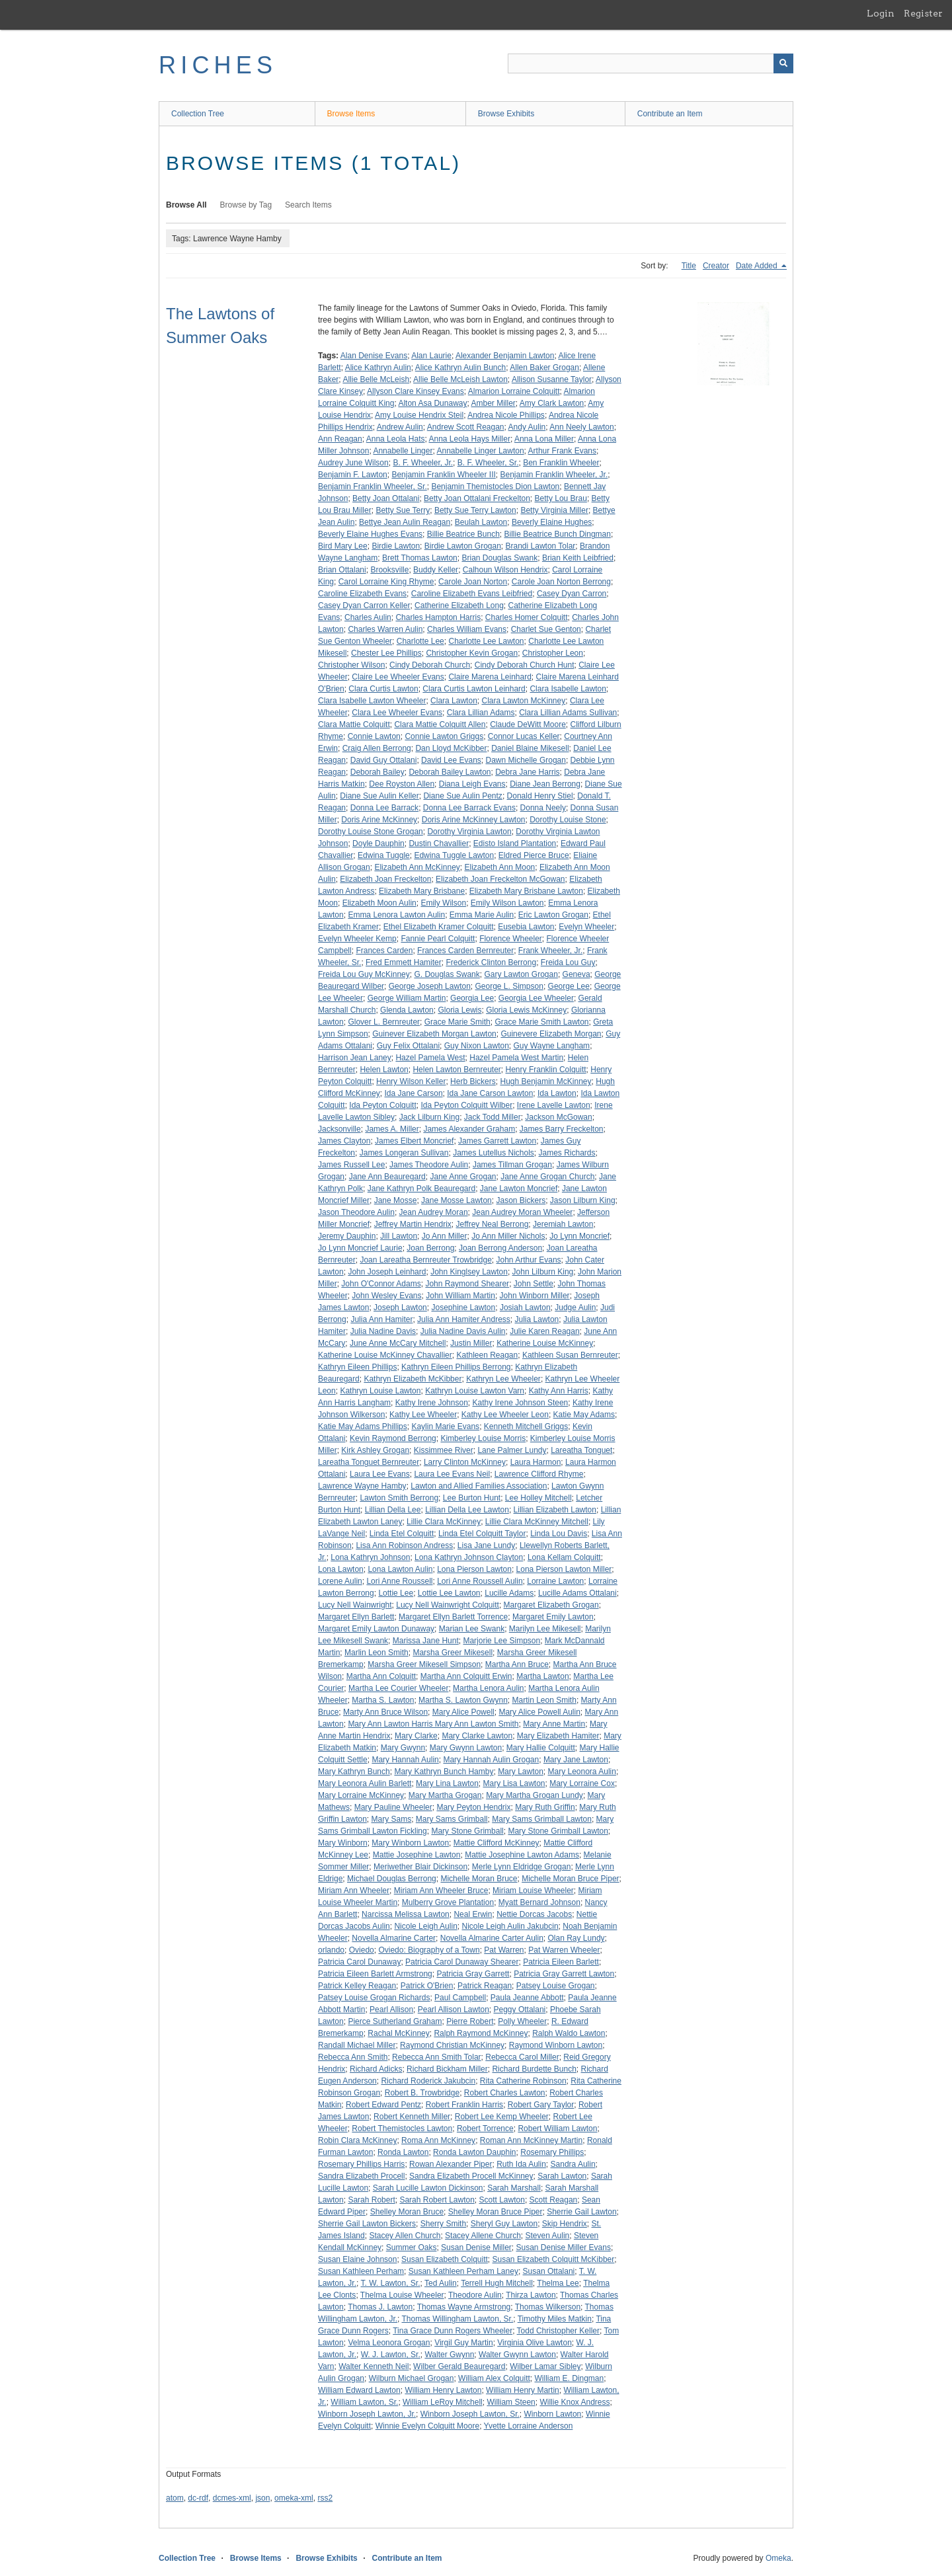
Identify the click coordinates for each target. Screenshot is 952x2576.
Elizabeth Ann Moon (499, 867)
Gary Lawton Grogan (520, 974)
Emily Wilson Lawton (507, 903)
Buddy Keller (435, 569)
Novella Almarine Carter (394, 1938)
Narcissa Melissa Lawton (406, 1914)
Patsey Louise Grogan (555, 1985)
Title (689, 265)
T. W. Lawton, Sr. (390, 2283)
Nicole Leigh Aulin (425, 1926)
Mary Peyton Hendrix (473, 1807)
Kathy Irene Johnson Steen (520, 1402)
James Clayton (344, 1141)
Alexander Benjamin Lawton (505, 355)
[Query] (650, 63)
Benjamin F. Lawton (352, 474)
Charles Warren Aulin (385, 629)
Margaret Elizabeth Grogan (551, 1605)
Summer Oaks (411, 2247)
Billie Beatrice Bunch (463, 534)
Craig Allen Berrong (376, 748)
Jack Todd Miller (492, 1117)
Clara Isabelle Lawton (568, 688)
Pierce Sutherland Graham (395, 2021)
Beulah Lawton (481, 522)
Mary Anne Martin (554, 1724)
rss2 (325, 2498)
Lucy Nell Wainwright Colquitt (447, 1605)
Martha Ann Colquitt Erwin (466, 1676)
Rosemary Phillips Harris (361, 2164)
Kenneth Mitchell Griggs (526, 1426)
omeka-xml (293, 2498)
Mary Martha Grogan (445, 1795)
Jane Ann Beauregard (387, 1176)
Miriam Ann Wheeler (353, 1890)
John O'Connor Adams (380, 1283)
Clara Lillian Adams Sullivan (568, 712)
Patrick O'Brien (427, 1985)
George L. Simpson (509, 986)
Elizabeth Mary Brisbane (422, 891)
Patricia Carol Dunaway (359, 1962)
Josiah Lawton (525, 1307)
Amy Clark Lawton (552, 403)
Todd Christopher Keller (558, 2330)
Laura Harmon (535, 1462)
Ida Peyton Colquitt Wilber (466, 1105)
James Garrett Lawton (497, 1141)
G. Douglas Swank (446, 974)
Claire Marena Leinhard (489, 677)
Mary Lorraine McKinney (361, 1795)
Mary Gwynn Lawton (466, 1747)
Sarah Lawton (561, 2176)
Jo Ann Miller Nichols (508, 1236)
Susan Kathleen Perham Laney (463, 2271)
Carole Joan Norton (472, 581)
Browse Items (351, 113)
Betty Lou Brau (561, 498)
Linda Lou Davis (558, 1533)
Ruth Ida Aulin (521, 2164)
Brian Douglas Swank (499, 558)
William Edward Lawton (359, 2390)
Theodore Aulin (475, 2295)
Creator (716, 265)
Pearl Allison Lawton (453, 2009)
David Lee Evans (451, 760)
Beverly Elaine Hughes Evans (370, 534)
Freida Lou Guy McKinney (364, 974)
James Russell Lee (351, 1164)
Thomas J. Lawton (380, 2307)
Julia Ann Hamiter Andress (463, 1319)
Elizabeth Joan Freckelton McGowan (500, 879)
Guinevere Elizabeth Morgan (550, 1033)
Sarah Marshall (514, 2188)
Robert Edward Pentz (383, 2104)
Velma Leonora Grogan (389, 2342)
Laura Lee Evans (380, 1474)
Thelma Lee (557, 2283)
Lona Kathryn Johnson (370, 1557)
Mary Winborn (343, 1843)
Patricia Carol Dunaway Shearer (461, 1962)
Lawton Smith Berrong (399, 1498)
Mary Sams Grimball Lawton (542, 1819)
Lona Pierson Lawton (474, 1569)
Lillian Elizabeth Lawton (555, 1509)
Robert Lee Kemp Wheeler (502, 2116)
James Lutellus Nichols (493, 1152)
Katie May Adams (584, 1414)
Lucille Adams (509, 1593)
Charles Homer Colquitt (526, 617)
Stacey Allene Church (483, 2235)
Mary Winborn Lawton (410, 1843)
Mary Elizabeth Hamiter (558, 1735)
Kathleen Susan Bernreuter (570, 1355)
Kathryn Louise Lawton (380, 1390)
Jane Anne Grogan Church (547, 1176)
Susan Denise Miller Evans (563, 2247)
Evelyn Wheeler (586, 926)
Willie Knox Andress (574, 2402)
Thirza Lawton (530, 2295)
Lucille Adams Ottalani (577, 1593)
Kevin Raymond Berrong (393, 1438)
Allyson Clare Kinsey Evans (415, 391)
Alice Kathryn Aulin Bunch (460, 367)
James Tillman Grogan (512, 1164)
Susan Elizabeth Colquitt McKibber (554, 2259)
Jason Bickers (520, 1200)
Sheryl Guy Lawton (504, 2223)
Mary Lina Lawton (447, 1783)
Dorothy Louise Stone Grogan (370, 831)
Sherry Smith (443, 2223)
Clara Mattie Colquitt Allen (439, 724)
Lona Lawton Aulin (400, 1569)
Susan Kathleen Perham (361, 2271)
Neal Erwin (473, 1914)
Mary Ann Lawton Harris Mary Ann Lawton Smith (433, 1724)
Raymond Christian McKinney (452, 2045)
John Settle (533, 1283)
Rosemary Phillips (552, 2152)
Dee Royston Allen (401, 784)
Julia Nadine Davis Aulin (463, 1331)
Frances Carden (384, 950)
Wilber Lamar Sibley (545, 2366)
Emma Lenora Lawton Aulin (396, 914)
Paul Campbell (460, 1997)
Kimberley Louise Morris (483, 1438)
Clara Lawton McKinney (523, 700)
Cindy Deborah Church (429, 665)
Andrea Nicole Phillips (506, 415)
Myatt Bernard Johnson (539, 1902)
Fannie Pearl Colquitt (438, 938)
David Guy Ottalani (383, 760)
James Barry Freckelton (562, 1129)
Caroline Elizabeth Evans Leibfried (471, 593)
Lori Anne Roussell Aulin (479, 1581)
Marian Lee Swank (471, 1628)
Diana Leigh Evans (472, 784)
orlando (331, 1950)
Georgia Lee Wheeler (536, 998)
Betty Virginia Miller (554, 510)
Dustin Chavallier (439, 843)
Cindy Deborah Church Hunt (525, 665)
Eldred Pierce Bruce (533, 855)
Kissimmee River (443, 1450)
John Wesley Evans (386, 1295)
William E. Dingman (569, 2378)
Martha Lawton (542, 1676)
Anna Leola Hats (395, 439)
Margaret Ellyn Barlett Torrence (453, 1616)
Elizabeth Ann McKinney (416, 867)
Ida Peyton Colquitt (382, 1105)
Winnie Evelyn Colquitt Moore (427, 2426)
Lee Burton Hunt (471, 1498)
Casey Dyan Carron (571, 593)
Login (880, 13)
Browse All (186, 205)
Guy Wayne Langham (552, 1045)
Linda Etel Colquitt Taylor (482, 1533)
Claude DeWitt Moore (528, 724)
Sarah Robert (371, 2200)
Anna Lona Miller (544, 439)
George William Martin (407, 998)
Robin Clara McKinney (357, 2140)
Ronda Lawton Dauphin (474, 2152)
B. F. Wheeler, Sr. (488, 462)
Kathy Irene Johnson (431, 1402)
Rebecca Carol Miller (522, 2057)
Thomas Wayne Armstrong (464, 2307)
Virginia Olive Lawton (534, 2342)
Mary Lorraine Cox (582, 1783)
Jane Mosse (395, 1200)
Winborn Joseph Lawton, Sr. (470, 2414)
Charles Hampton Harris (438, 617)
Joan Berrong (430, 1248)
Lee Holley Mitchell (538, 1498)
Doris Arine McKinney (379, 819)
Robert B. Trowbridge (422, 2092)
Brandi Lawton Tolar (541, 546)
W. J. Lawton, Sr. (390, 2354)
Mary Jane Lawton (575, 1759)
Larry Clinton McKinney (465, 1462)
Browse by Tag (246, 205)
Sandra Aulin (573, 2164)
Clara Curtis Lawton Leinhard (473, 688)
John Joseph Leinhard (387, 1271)
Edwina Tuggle (384, 855)
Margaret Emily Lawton (553, 1616)
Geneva (576, 974)
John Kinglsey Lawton (469, 1271)
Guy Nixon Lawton (476, 1045)
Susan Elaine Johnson (357, 2259)
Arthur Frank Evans (562, 450)
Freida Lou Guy (568, 962)
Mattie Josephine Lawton (417, 1854)
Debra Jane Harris (527, 772)
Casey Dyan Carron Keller (364, 605)
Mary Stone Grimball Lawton (558, 1831)
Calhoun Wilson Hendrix (505, 569)
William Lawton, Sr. (364, 2402)
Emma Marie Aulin (482, 914)
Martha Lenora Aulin (488, 1688)
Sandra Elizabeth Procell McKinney (471, 2176)
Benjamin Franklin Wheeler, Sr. (372, 486)
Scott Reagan (554, 2200)
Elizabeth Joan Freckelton (385, 879)
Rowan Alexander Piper (450, 2164)
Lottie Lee (395, 1593)
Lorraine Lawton (555, 1581)
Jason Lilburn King (582, 1200)
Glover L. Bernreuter (384, 1022)
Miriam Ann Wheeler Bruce (441, 1890)
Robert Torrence (485, 2128)
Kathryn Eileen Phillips (357, 1367)
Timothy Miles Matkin (555, 2318)
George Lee (569, 986)
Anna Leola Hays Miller (469, 439)
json (262, 2498)
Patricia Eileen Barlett (561, 1962)
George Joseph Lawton (430, 986)
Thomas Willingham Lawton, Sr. (458, 2318)
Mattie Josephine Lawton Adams (522, 1854)
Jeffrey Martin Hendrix (413, 1224)
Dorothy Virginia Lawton (469, 831)
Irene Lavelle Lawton (553, 1105)
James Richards (567, 1152)
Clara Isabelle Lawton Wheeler (372, 700)
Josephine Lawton (463, 1307)
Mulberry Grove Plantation (448, 1902)
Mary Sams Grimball (452, 1819)
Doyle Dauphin (378, 843)
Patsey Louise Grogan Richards (374, 1997)
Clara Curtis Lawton (383, 688)
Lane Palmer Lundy (511, 1450)
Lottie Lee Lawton (449, 1593)
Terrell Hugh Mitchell (497, 2283)
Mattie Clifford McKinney (496, 1843)
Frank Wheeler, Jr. (550, 950)
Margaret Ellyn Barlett (356, 1616)
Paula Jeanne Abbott (527, 1997)
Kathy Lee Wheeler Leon (505, 1414)
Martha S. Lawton (383, 1700)
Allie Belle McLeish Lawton (460, 379)
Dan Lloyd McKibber (451, 748)
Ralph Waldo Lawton (568, 2033)
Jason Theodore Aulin (356, 1212)
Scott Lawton (502, 2200)
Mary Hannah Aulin (405, 1759)
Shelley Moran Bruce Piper (495, 2211)
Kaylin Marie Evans (445, 1426)
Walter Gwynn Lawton (517, 2354)
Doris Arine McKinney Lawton (474, 819)
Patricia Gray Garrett (472, 1973)
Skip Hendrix (564, 2223)
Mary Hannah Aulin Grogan (491, 1759)
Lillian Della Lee (393, 1509)
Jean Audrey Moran (433, 1212)
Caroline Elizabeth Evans (362, 593)
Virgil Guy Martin (463, 2342)
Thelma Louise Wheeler (402, 2295)
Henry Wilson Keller (411, 1081)
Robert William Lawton (557, 2128)
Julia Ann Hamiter (381, 1319)
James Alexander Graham (469, 1129)
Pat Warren (504, 1950)
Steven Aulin (548, 2235)
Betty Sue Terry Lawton (475, 510)
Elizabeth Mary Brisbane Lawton (526, 891)
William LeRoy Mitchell (443, 2402)
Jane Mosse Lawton (456, 1200)
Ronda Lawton (402, 2152)
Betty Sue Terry (403, 510)
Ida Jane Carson (414, 1093)
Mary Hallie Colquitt (540, 1747)
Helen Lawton (384, 1069)
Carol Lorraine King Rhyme (386, 581)
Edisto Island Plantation (514, 843)
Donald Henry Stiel (540, 795)
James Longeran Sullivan (404, 1152)
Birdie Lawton (396, 546)
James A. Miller (391, 1129)
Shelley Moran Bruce (407, 2211)
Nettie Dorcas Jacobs (534, 1914)
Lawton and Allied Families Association (479, 1486)
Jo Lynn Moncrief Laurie (360, 1248)
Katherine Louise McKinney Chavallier (385, 1355)
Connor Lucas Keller (524, 736)
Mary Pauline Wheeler (393, 1807)
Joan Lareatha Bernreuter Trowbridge (425, 1260)
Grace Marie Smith (457, 1022)
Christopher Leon (552, 653)
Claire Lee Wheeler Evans (398, 677)
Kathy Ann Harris (558, 1390)
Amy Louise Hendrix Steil (419, 415)
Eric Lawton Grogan (553, 914)
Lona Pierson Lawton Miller (564, 1569)
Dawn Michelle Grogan (526, 760)
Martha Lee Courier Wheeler (398, 1688)
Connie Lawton (374, 736)
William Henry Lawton (443, 2390)
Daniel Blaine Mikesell (530, 748)
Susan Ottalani (549, 2271)
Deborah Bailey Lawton (450, 772)
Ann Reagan (340, 439)
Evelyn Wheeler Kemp (357, 938)
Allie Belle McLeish (375, 379)
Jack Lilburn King (429, 1117)
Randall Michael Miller (356, 2045)
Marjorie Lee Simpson (501, 1640)
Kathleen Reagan (487, 1355)
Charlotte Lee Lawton (486, 641)
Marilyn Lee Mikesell (545, 1628)
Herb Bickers (473, 1081)
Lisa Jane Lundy (486, 1545)
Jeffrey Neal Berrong (492, 1224)
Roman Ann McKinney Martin (531, 2140)
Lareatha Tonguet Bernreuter (368, 1462)
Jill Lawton (398, 1236)
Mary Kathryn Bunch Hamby (443, 1771)
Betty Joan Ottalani (385, 498)
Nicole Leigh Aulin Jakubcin (509, 1926)
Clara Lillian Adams (481, 712)
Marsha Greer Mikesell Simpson (424, 1664)
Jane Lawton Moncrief (518, 1188)
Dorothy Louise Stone (568, 819)
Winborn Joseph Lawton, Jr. (367, 2414)
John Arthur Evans (528, 1260)
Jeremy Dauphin (347, 1236)
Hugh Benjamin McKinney (545, 1081)
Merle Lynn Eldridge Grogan (521, 1866)
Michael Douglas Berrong (391, 1878)
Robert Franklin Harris (464, 2104)
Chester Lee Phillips (386, 653)
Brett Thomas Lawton (419, 558)
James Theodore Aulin (428, 1164)
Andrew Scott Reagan (465, 427)
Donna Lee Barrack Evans (469, 807)
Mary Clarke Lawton (477, 1735)
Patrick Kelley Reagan (357, 1985)
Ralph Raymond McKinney (481, 2033)
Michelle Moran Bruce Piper (570, 1878)
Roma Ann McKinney (438, 2140)
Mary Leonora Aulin (582, 1771)
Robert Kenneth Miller (412, 2116)
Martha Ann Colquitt (381, 1676)
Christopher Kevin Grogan (472, 653)
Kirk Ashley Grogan (375, 1450)
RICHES (218, 65)
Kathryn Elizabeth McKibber (412, 1379)
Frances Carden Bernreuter (465, 950)
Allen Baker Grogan (544, 367)
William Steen (511, 2402)
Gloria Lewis (459, 1010)
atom (175, 2498)
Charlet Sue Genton (546, 629)
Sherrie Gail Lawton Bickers (367, 2223)
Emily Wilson (443, 903)
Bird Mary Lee (343, 546)
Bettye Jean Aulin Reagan (404, 522)
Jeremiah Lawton (563, 1224)
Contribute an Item (670, 113)
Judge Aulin (575, 1307)
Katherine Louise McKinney (544, 1343)
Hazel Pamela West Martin (516, 1057)
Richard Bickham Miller (447, 2069)
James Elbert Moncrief (414, 1141)
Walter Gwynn (449, 2354)
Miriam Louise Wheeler (533, 1890)
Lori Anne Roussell (399, 1581)
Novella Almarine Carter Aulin (491, 1938)
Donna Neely (543, 807)
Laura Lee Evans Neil (452, 1474)
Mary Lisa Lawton (514, 1783)
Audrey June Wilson (353, 462)
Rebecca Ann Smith (352, 2057)
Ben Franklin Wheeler (561, 462)
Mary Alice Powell (463, 1712)
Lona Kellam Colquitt (564, 1557)
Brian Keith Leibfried (578, 558)
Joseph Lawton (400, 1307)
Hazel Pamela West (430, 1057)
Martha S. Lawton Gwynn (463, 1700)
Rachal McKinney (398, 2033)
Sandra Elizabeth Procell (361, 2176)
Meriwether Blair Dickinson (420, 1866)
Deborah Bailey (377, 772)
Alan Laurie (431, 355)
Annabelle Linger (402, 450)
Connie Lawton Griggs (444, 736)
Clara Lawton (453, 700)
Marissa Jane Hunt (426, 1640)
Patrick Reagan (484, 1985)
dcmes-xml (232, 2498)
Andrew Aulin (400, 427)
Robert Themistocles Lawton (402, 2128)
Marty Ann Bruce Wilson (385, 1712)
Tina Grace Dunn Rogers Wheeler (452, 2330)
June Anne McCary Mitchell (398, 1343)
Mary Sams (392, 1819)
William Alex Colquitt (494, 2378)
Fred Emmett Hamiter (404, 962)
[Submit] (783, 63)
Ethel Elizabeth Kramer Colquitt (438, 926)
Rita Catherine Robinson (523, 2081)
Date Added (757, 265)
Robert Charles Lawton (504, 2092)
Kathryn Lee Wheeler (503, 1379)
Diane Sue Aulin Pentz (462, 795)
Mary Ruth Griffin (545, 1807)
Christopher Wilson (351, 665)
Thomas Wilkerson (547, 2307)
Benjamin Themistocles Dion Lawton (495, 486)
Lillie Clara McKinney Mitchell (536, 1521)
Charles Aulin (367, 617)
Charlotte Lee (420, 641)
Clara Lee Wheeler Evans (397, 712)
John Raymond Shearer (467, 1283)
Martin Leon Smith (544, 1700)
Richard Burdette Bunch (534, 2069)
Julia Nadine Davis (383, 1331)
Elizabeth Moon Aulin (379, 903)
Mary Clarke (416, 1735)
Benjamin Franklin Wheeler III (443, 474)
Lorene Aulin (340, 1581)
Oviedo (361, 1950)
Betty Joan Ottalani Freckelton (477, 498)
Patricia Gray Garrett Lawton (564, 1973)
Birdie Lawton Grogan (462, 546)
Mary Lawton (520, 1771)
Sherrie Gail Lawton (581, 2211)
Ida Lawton (556, 1093)
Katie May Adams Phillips (362, 1426)
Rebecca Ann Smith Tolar (436, 2057)
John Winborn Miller (535, 1295)
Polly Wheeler (522, 2021)
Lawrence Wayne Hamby (362, 1486)
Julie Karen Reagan (544, 1331)
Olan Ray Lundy (576, 1938)
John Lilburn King (543, 1271)
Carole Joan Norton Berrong (561, 581)
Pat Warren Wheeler (564, 1950)
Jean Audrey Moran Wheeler (522, 1212)
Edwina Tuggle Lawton (454, 855)
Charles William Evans (466, 629)
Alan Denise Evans (373, 355)
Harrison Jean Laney (354, 1057)
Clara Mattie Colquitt (354, 724)
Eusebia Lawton (526, 926)
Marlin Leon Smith (376, 1652)
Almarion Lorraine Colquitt (514, 391)
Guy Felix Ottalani (408, 1045)
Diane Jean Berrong (545, 784)
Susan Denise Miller (476, 2247)
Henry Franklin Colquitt (546, 1069)
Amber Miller (493, 403)
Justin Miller (471, 1343)
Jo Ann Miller (444, 1236)
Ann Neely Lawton (581, 427)
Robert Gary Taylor (541, 2104)
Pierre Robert (469, 2021)
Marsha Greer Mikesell (453, 1652)
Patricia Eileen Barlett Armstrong (375, 1973)
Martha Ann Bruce (517, 1664)
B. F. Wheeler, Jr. (423, 462)
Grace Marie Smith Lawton (541, 1022)
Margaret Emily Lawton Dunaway (376, 1628)
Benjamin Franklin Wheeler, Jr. (554, 474)
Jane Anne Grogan (463, 1176)
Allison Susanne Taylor (552, 379)
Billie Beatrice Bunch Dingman (557, 534)
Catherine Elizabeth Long (459, 605)
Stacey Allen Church (404, 2235)
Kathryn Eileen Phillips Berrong (455, 1367)
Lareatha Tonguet (581, 1450)
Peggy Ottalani (520, 2009)
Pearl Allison (391, 2009)
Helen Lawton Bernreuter (456, 1069)
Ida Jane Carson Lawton (490, 1093)
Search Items (308, 205)
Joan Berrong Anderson (500, 1248)
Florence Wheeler (510, 938)
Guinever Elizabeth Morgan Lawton (434, 1033)
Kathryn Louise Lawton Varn (474, 1390)
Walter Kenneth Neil (373, 2366)
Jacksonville (339, 1129)
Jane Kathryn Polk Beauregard (421, 1188)
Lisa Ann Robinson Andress (404, 1545)
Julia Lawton (537, 1319)
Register (923, 13)
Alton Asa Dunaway (432, 403)
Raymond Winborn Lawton (555, 2045)
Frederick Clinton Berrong (491, 962)
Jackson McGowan (558, 1117)
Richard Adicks (376, 2069)
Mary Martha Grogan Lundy (534, 1795)
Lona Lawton (341, 1569)
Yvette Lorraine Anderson (528, 2426)
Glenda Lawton (407, 1010)
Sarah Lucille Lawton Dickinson (428, 2188)
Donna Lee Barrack (384, 807)
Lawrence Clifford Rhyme (539, 1474)
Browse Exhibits (506, 113)
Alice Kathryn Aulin (378, 367)
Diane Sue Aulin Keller (379, 795)
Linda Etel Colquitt (402, 1533)
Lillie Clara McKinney (444, 1521)
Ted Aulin (440, 2283)
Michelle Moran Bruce (478, 1878)
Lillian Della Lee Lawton (467, 1509)
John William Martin (460, 1295)
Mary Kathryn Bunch (354, 1771)
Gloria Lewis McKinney (526, 1010)
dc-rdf (198, 2498)
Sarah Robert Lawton (436, 2200)
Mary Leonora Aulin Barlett (364, 1783)
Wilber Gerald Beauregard (459, 2366)
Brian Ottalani (342, 569)
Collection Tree (197, 113)
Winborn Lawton (553, 2414)
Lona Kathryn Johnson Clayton (469, 1557)
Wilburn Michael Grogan (411, 2378)
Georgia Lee (472, 998)
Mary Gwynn (403, 1747)
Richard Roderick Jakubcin (428, 2081)
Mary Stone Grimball (467, 1831)
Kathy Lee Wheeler (423, 1414)
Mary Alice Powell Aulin (539, 1712)
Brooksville (389, 569)
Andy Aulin (527, 427)
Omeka (778, 2558)
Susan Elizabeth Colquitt (444, 2259)
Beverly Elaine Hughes (552, 522)
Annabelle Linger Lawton (480, 450)
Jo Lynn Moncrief (579, 1236)
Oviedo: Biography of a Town (428, 1950)
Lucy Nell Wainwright (355, 1605)
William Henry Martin (522, 2390)
